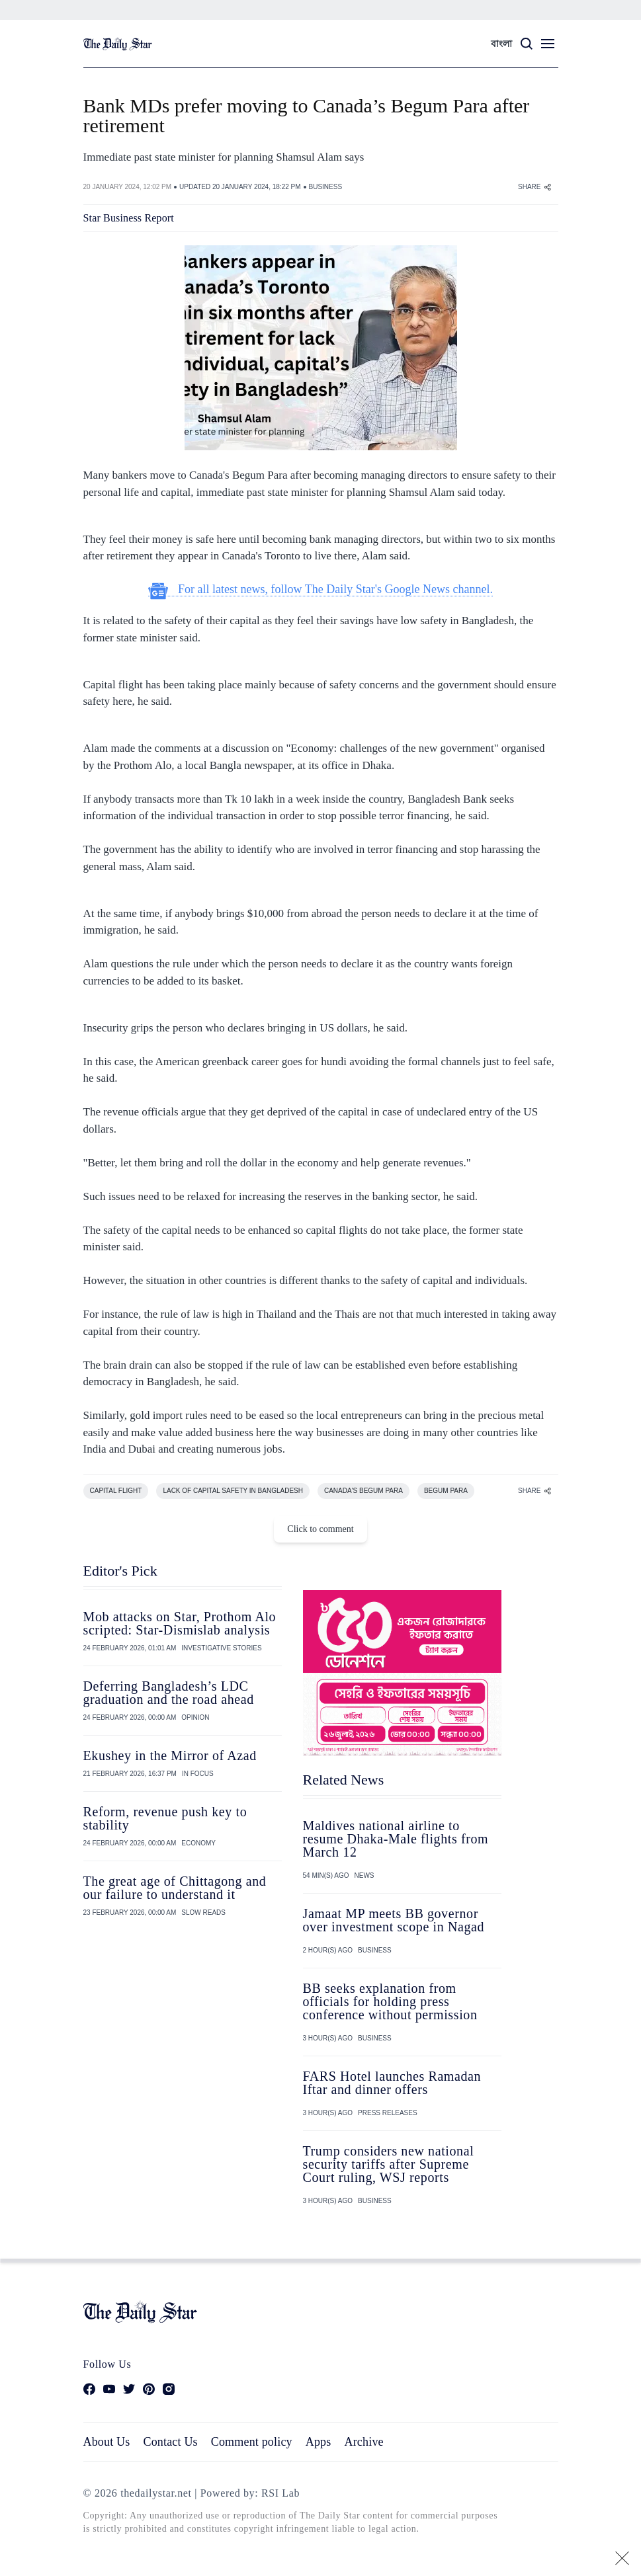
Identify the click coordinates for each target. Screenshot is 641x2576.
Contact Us (170, 2441)
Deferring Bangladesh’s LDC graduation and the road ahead (168, 1693)
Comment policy (251, 2441)
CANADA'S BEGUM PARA (363, 1490)
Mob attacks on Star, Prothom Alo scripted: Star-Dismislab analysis (180, 1623)
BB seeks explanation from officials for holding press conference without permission (390, 2001)
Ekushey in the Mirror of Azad (170, 1755)
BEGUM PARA (446, 1490)
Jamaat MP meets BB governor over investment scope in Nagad (394, 1920)
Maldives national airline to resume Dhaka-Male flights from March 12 (396, 1838)
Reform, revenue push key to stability (165, 1818)
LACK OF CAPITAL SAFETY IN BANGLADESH (233, 1490)
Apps (318, 2441)
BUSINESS (326, 186)
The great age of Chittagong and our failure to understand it (175, 1888)
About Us (106, 2441)
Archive (364, 2441)
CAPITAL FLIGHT (116, 1490)
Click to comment (320, 1529)
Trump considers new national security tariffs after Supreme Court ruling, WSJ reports (388, 2164)
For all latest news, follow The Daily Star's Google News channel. (320, 589)
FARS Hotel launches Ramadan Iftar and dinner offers (392, 2083)
